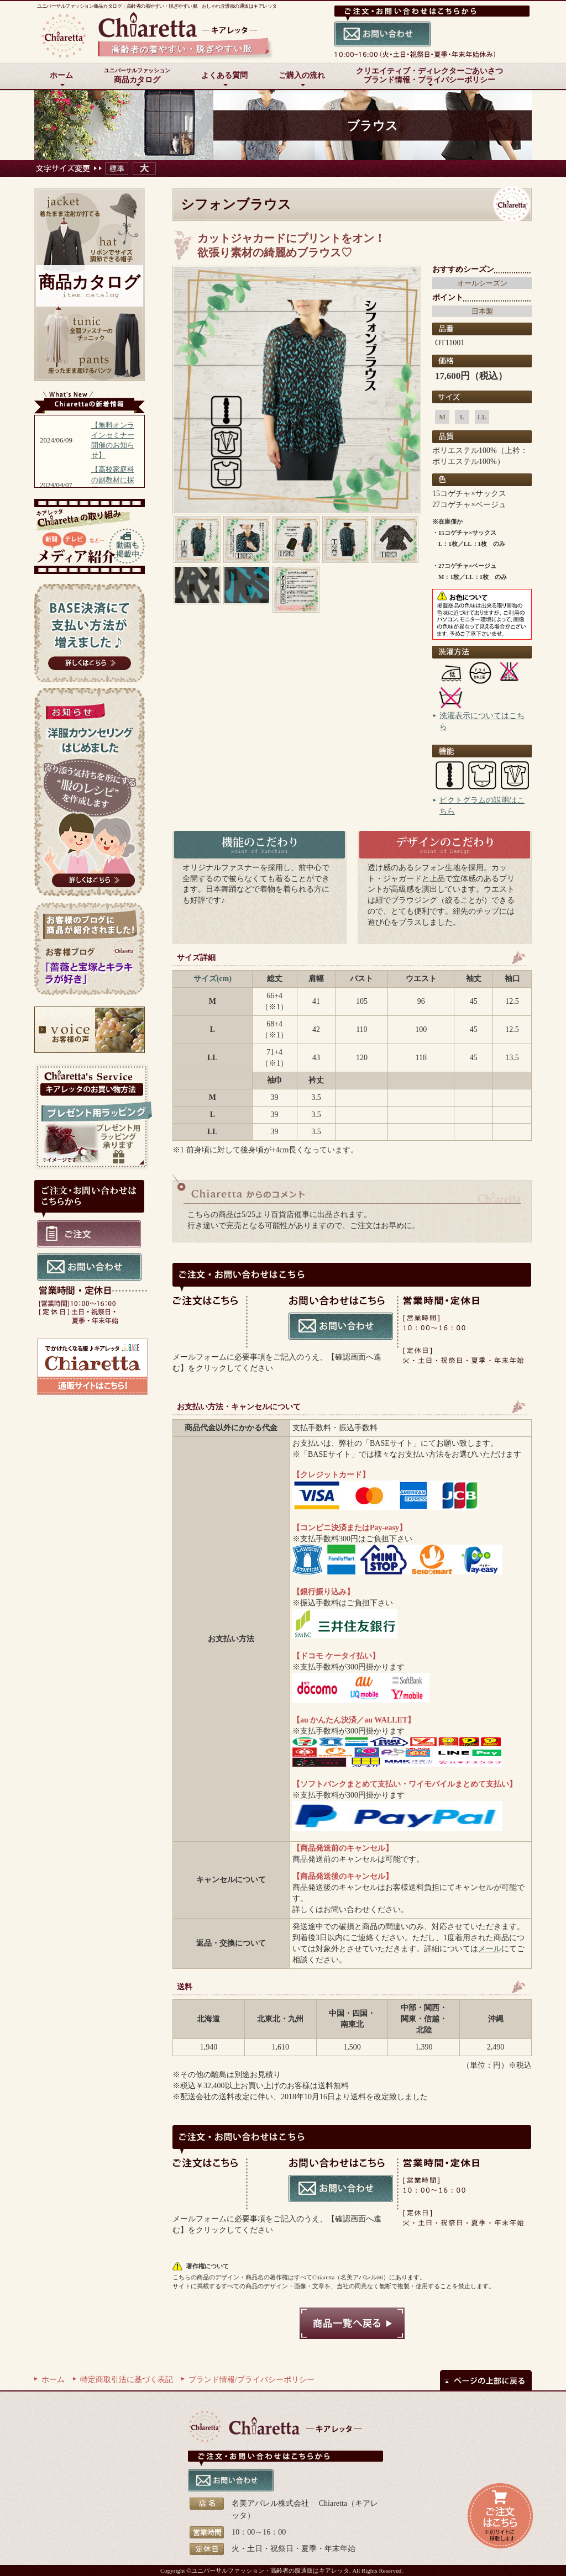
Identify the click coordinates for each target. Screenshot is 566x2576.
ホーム (53, 2379)
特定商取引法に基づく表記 (126, 2379)
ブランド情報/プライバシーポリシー (251, 2379)
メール (489, 1949)
